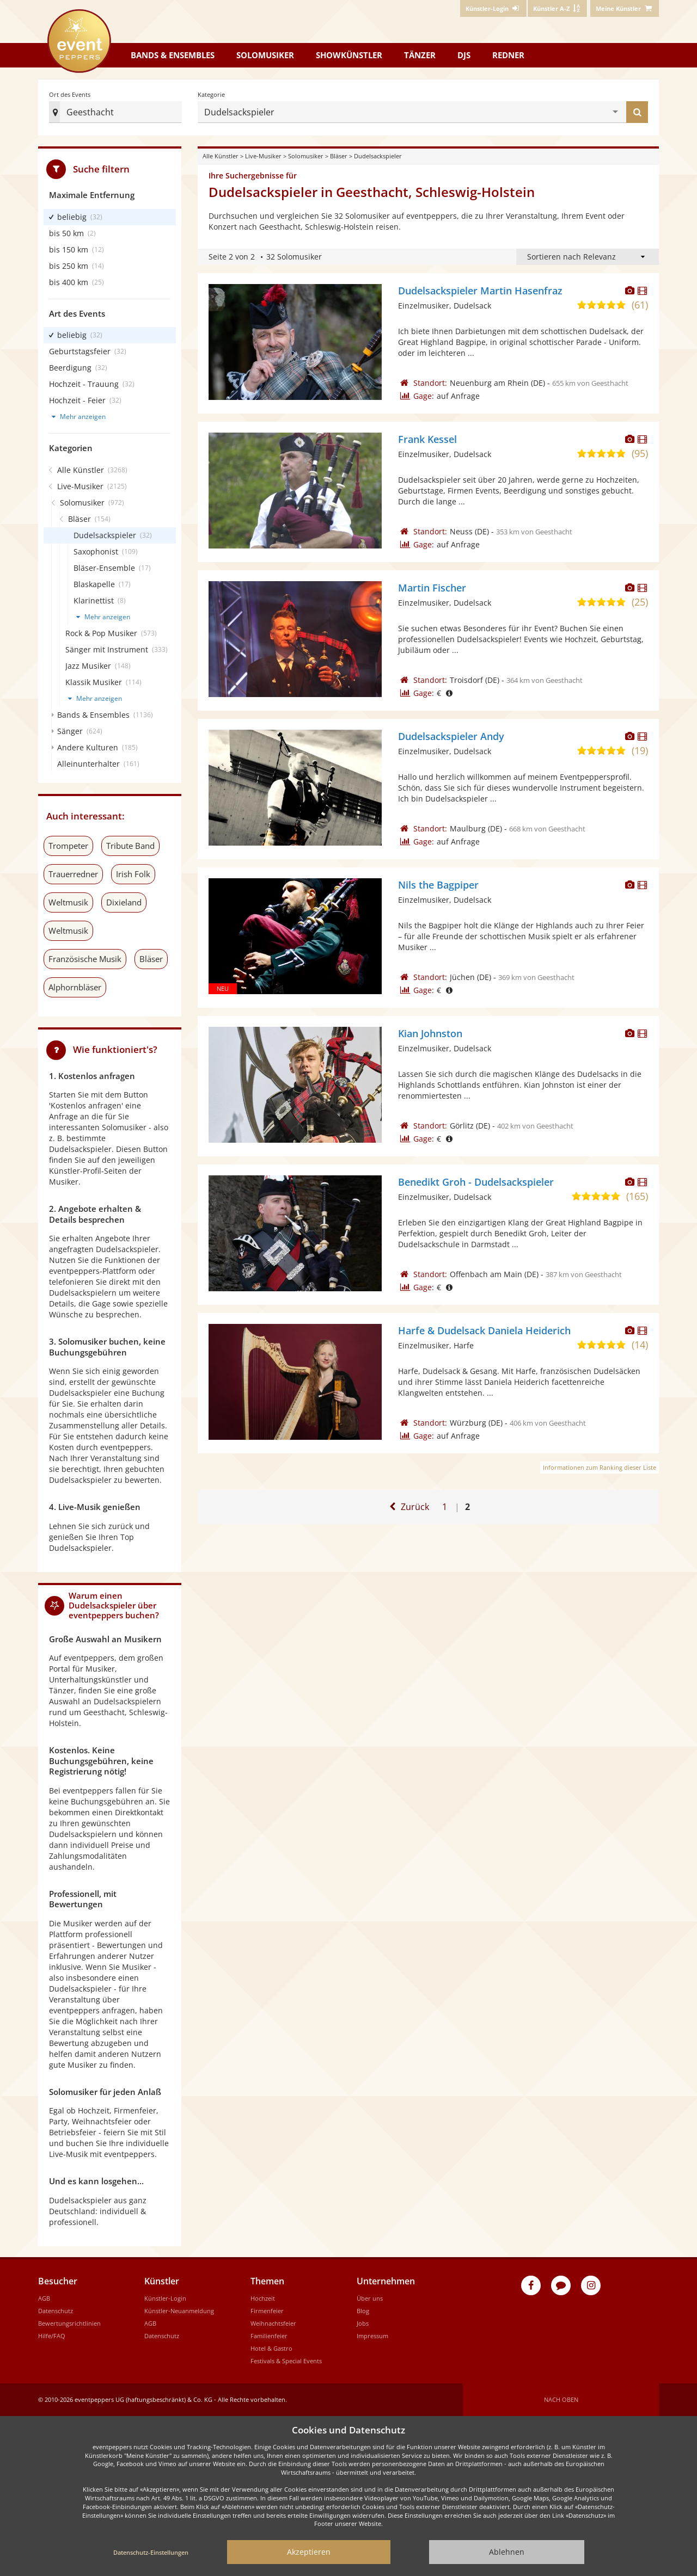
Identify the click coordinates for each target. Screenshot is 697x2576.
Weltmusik (68, 902)
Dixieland (124, 902)
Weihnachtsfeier (273, 2323)
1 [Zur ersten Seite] (444, 1507)
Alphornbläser (74, 987)
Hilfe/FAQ (51, 2336)
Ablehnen (506, 2552)
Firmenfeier (267, 2311)
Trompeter (68, 845)
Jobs (363, 2323)
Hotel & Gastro (271, 2348)
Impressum (372, 2336)
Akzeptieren (309, 2552)
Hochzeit (262, 2298)
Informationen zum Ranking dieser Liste (599, 1467)
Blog (363, 2311)
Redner (508, 55)
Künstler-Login (165, 2298)
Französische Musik (84, 958)
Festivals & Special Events (286, 2361)
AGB (44, 2298)
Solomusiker (265, 55)
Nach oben (561, 2399)
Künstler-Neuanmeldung (179, 2311)
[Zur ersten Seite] (408, 1507)
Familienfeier (269, 2336)
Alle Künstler (221, 156)
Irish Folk (133, 873)
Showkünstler (349, 55)
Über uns (370, 2298)
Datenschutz (55, 2311)
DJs (463, 55)
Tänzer (420, 55)
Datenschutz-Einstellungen (150, 2552)
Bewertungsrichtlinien (69, 2323)
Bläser (338, 156)
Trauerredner (73, 873)
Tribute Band (130, 845)
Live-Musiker (263, 156)
